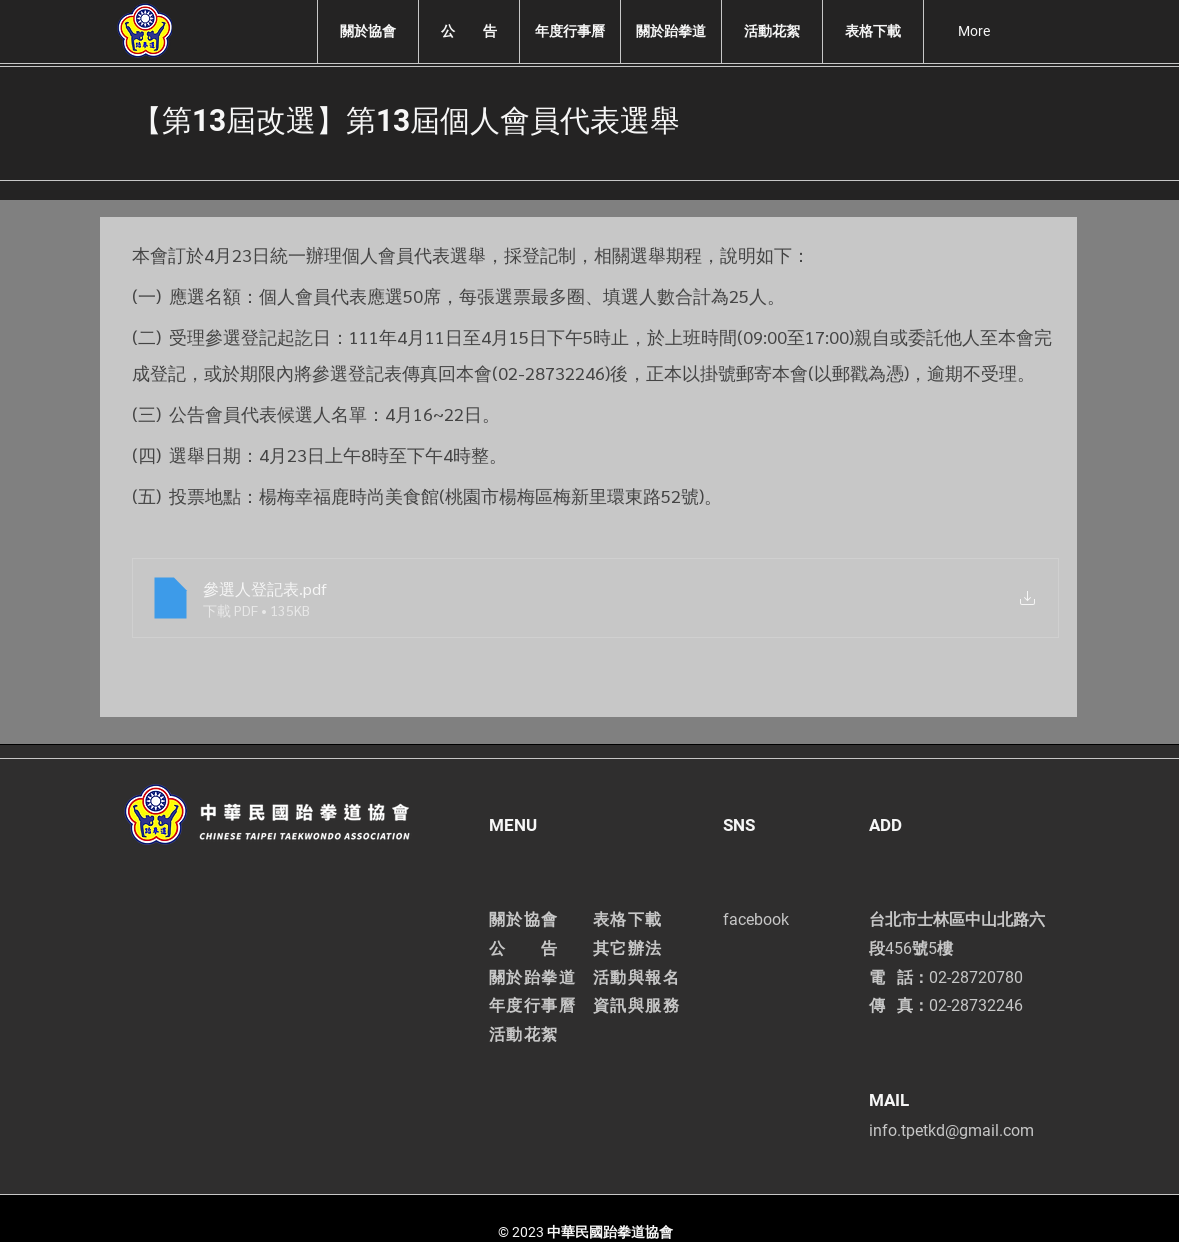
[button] (367, 31)
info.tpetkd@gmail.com (951, 1130)
